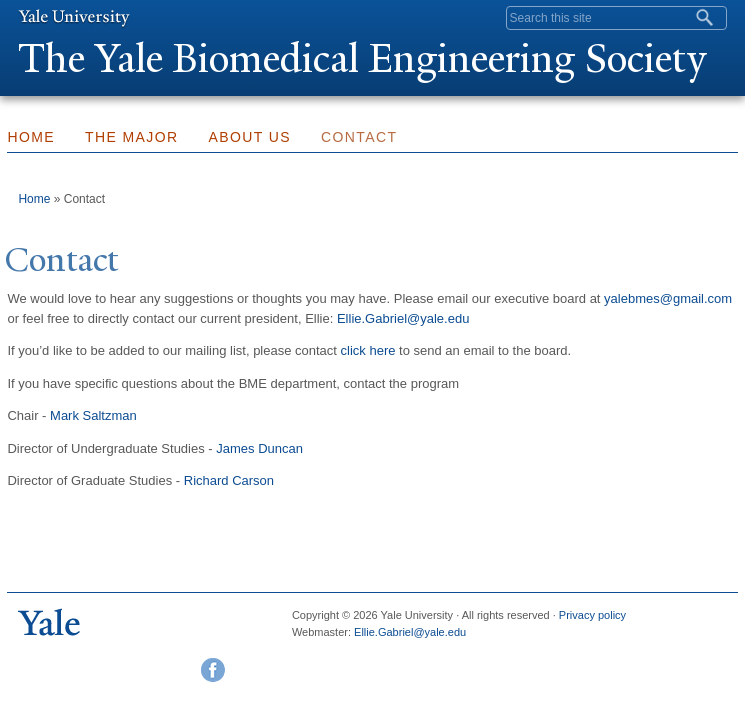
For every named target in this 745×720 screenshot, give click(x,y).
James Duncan (259, 448)
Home (34, 199)
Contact (359, 137)
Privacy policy (592, 615)
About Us (250, 137)
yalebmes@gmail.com (668, 298)
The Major (132, 137)
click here (368, 350)
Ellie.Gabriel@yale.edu (403, 318)
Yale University (74, 17)
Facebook (213, 670)
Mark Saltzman (93, 415)
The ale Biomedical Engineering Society (362, 58)
